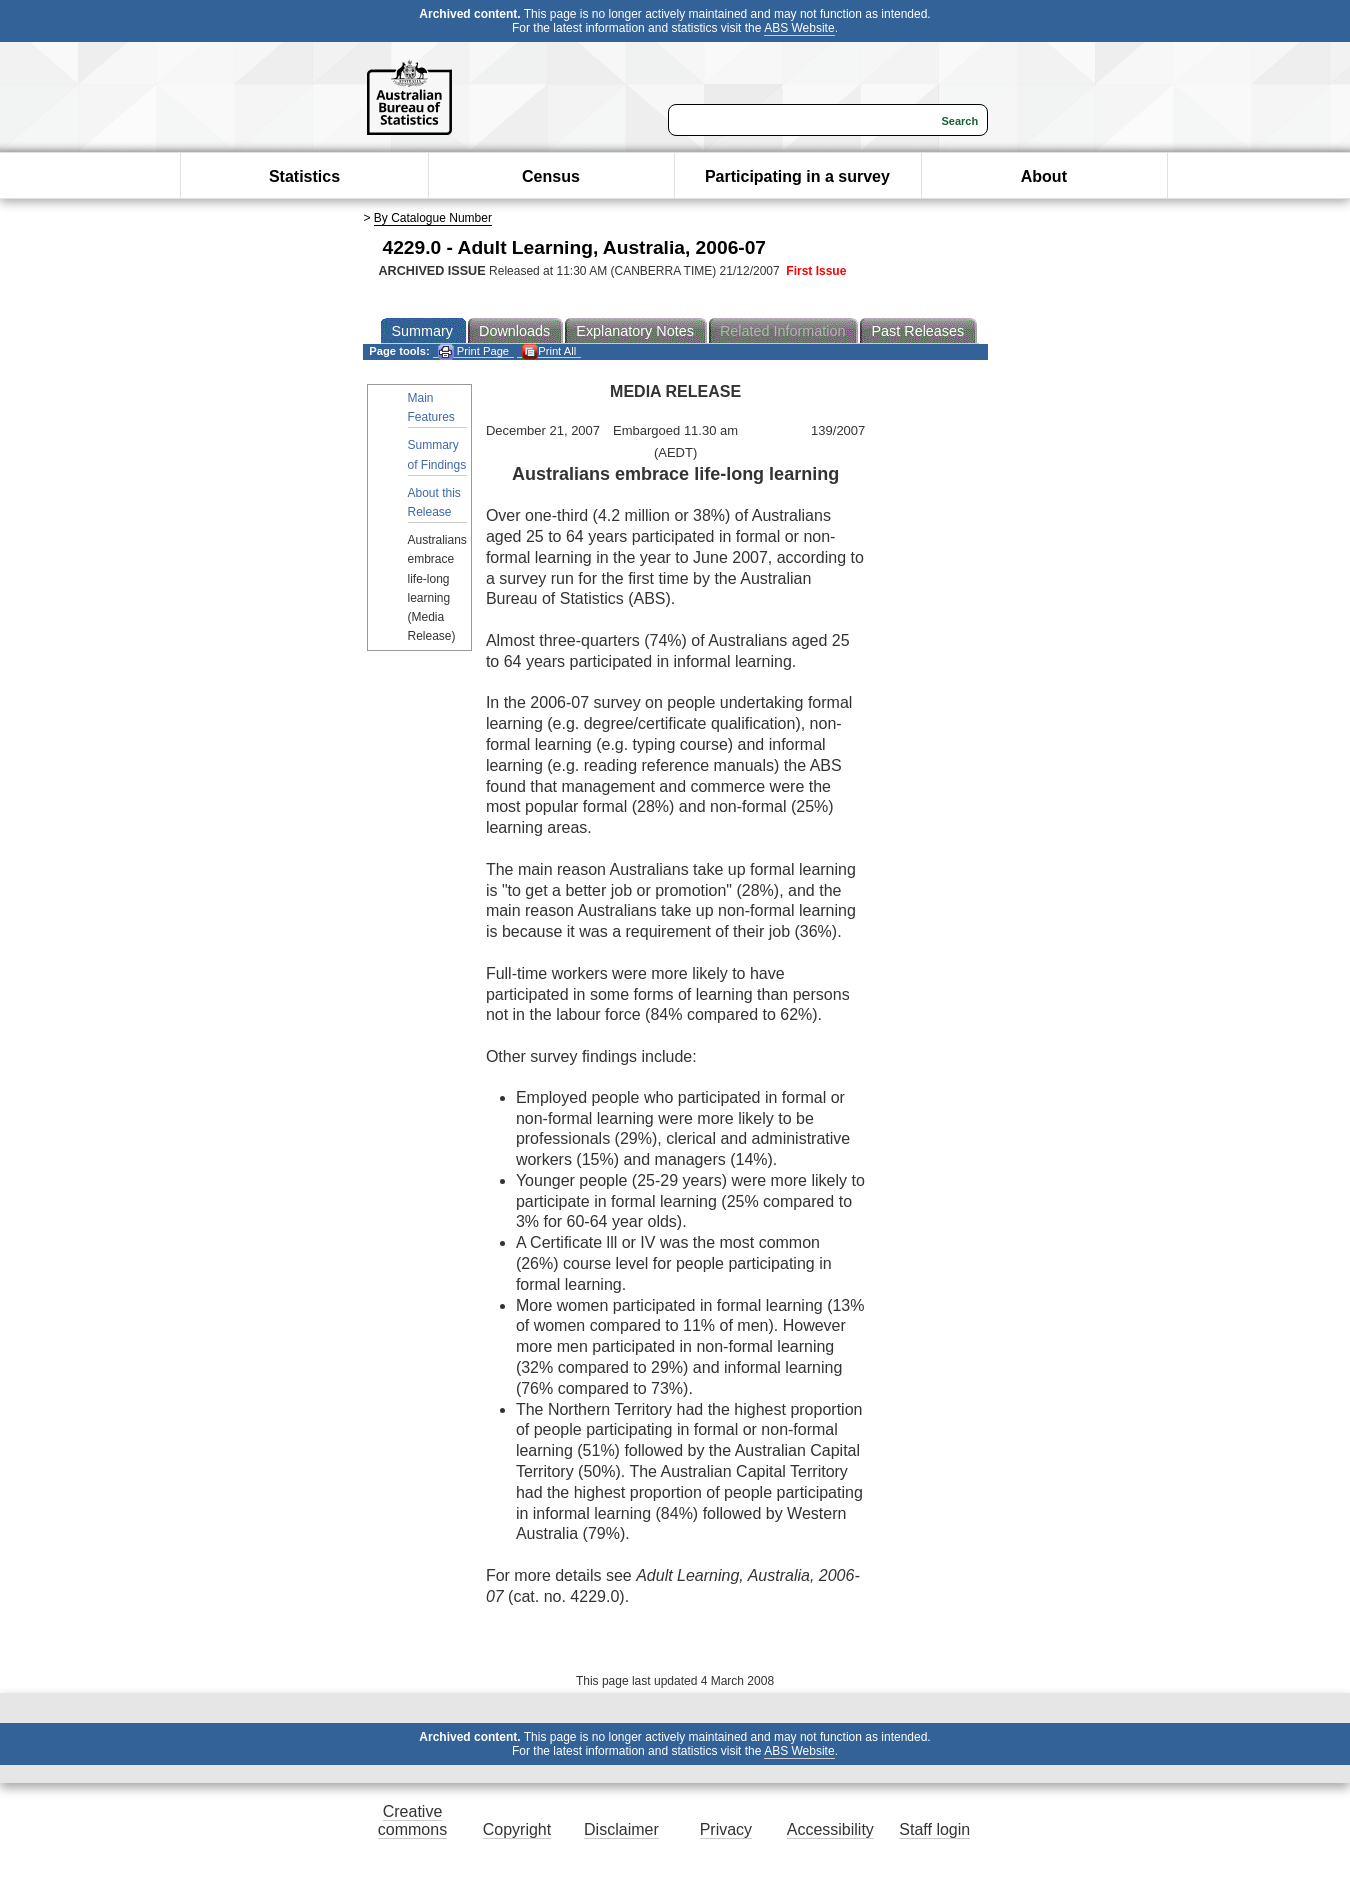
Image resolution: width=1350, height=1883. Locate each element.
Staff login (934, 1829)
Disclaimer (621, 1829)
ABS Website (799, 28)
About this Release (434, 502)
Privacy (726, 1829)
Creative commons (412, 1820)
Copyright (517, 1829)
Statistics (304, 176)
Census (551, 176)
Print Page (473, 351)
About (1044, 176)
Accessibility (830, 1829)
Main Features (431, 407)
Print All (549, 351)
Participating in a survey (797, 176)
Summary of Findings (437, 454)
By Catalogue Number (433, 218)
